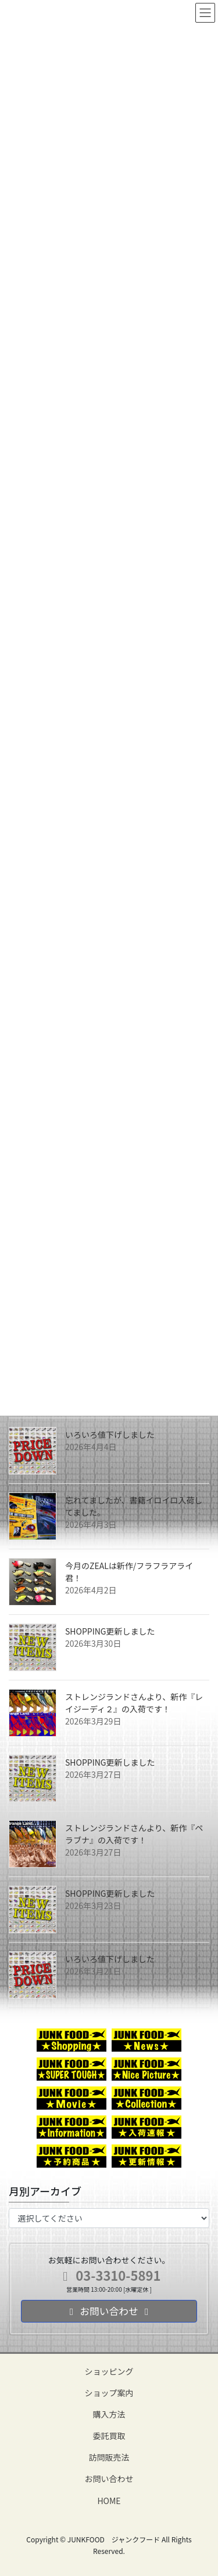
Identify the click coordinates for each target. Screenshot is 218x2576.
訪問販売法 (109, 2457)
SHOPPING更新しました (110, 1631)
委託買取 (109, 2435)
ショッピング (109, 2371)
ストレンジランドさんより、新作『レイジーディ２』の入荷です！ (134, 1703)
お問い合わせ (109, 2478)
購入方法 (109, 2414)
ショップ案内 (109, 2393)
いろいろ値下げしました (110, 1434)
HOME (108, 2500)
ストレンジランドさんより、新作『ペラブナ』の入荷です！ (134, 1834)
